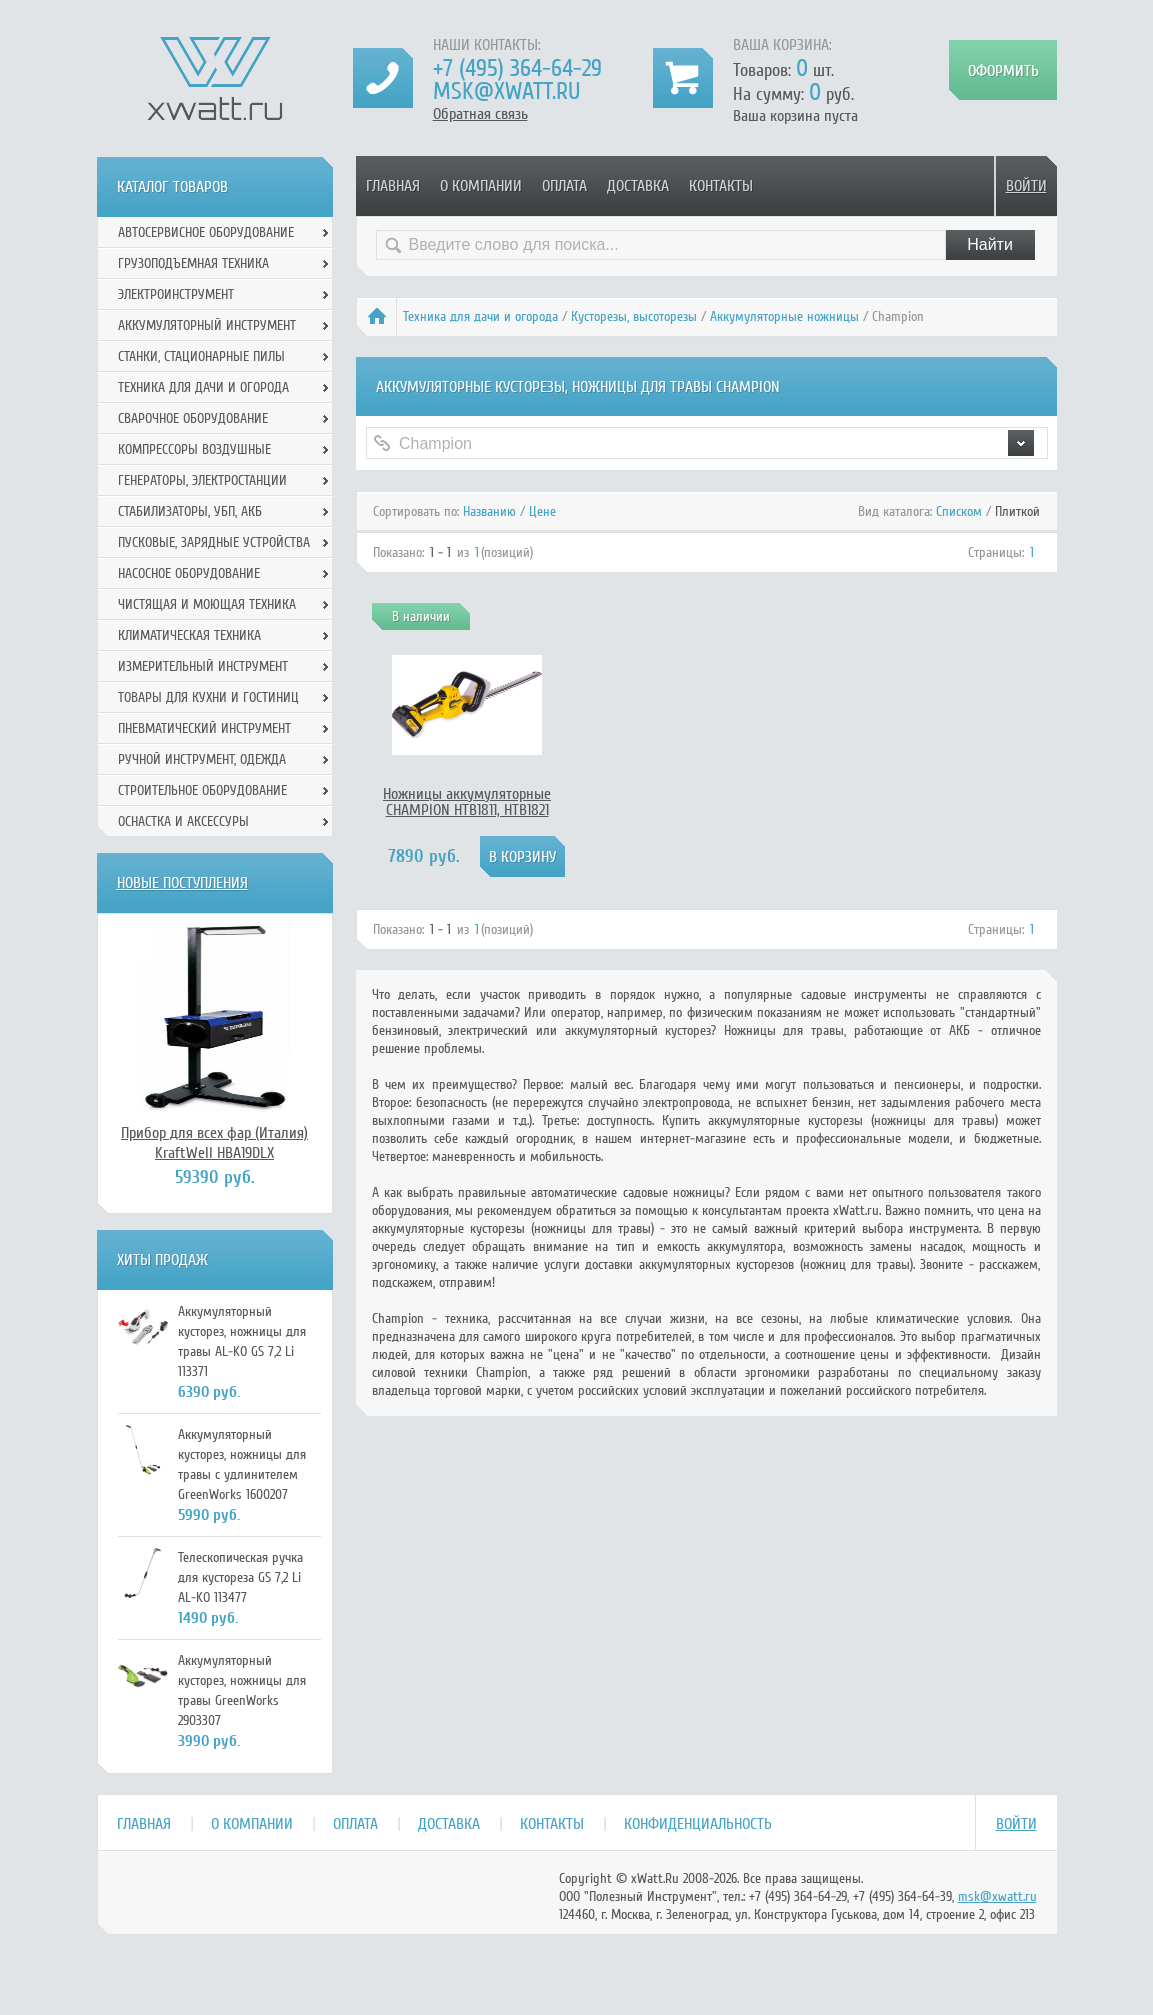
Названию (489, 511)
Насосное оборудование (189, 573)
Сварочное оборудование (193, 418)
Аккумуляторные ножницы (784, 316)
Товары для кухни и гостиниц (208, 697)
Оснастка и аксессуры (183, 821)
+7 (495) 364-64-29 (517, 68)
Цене (542, 511)
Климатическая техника (189, 635)
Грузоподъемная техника (193, 263)
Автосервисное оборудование (206, 232)
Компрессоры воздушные (194, 449)
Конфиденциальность (698, 1824)
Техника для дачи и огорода (480, 316)
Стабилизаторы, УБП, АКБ (190, 511)
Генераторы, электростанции (202, 480)
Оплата (564, 186)
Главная (393, 186)
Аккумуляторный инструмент (207, 325)
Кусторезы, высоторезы (634, 316)
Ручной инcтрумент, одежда (202, 759)
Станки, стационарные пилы (201, 356)
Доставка (638, 186)
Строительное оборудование (202, 790)
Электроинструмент (176, 294)
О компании (481, 186)
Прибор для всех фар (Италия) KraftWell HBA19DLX (214, 1143)
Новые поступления (182, 883)
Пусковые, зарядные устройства (214, 542)
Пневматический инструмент (204, 728)
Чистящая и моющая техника (207, 604)
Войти (1026, 186)
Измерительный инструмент (203, 666)
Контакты (721, 186)
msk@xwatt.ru (506, 91)
